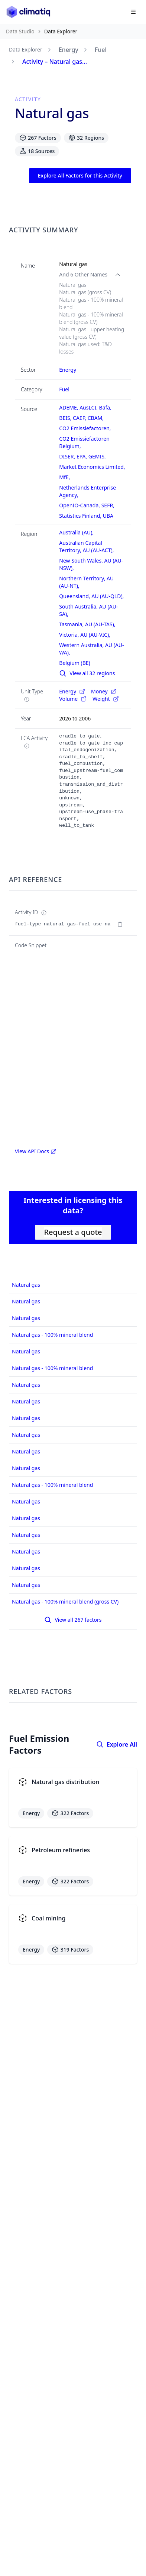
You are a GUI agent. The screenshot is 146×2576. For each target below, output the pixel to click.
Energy (68, 50)
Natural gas (26, 1284)
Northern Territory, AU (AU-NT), (87, 582)
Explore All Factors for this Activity (80, 175)
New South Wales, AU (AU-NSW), (91, 564)
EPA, (82, 456)
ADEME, (69, 407)
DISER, (68, 456)
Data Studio (20, 31)
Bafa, (106, 407)
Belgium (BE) (74, 662)
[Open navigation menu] (133, 12)
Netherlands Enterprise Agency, (88, 491)
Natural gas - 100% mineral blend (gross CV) (65, 1601)
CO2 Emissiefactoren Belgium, (85, 442)
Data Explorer (25, 49)
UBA (108, 515)
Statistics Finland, (81, 515)
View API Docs (35, 1151)
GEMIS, (97, 456)
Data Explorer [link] (61, 31)
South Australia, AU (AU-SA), (88, 610)
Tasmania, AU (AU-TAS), (88, 624)
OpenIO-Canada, (80, 505)
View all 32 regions (87, 673)
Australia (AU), (77, 532)
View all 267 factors (72, 1620)
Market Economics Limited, (92, 466)
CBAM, (96, 417)
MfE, (65, 477)
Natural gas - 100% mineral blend (52, 1334)
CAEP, (80, 417)
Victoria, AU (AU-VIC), (85, 634)
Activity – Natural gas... (54, 61)
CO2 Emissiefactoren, (85, 428)
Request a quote (73, 1232)
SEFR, (108, 505)
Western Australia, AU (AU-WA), (91, 648)
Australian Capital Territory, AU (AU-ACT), (87, 546)
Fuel (101, 50)
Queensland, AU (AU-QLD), (92, 596)
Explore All (116, 1744)
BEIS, (66, 417)
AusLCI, (89, 407)
